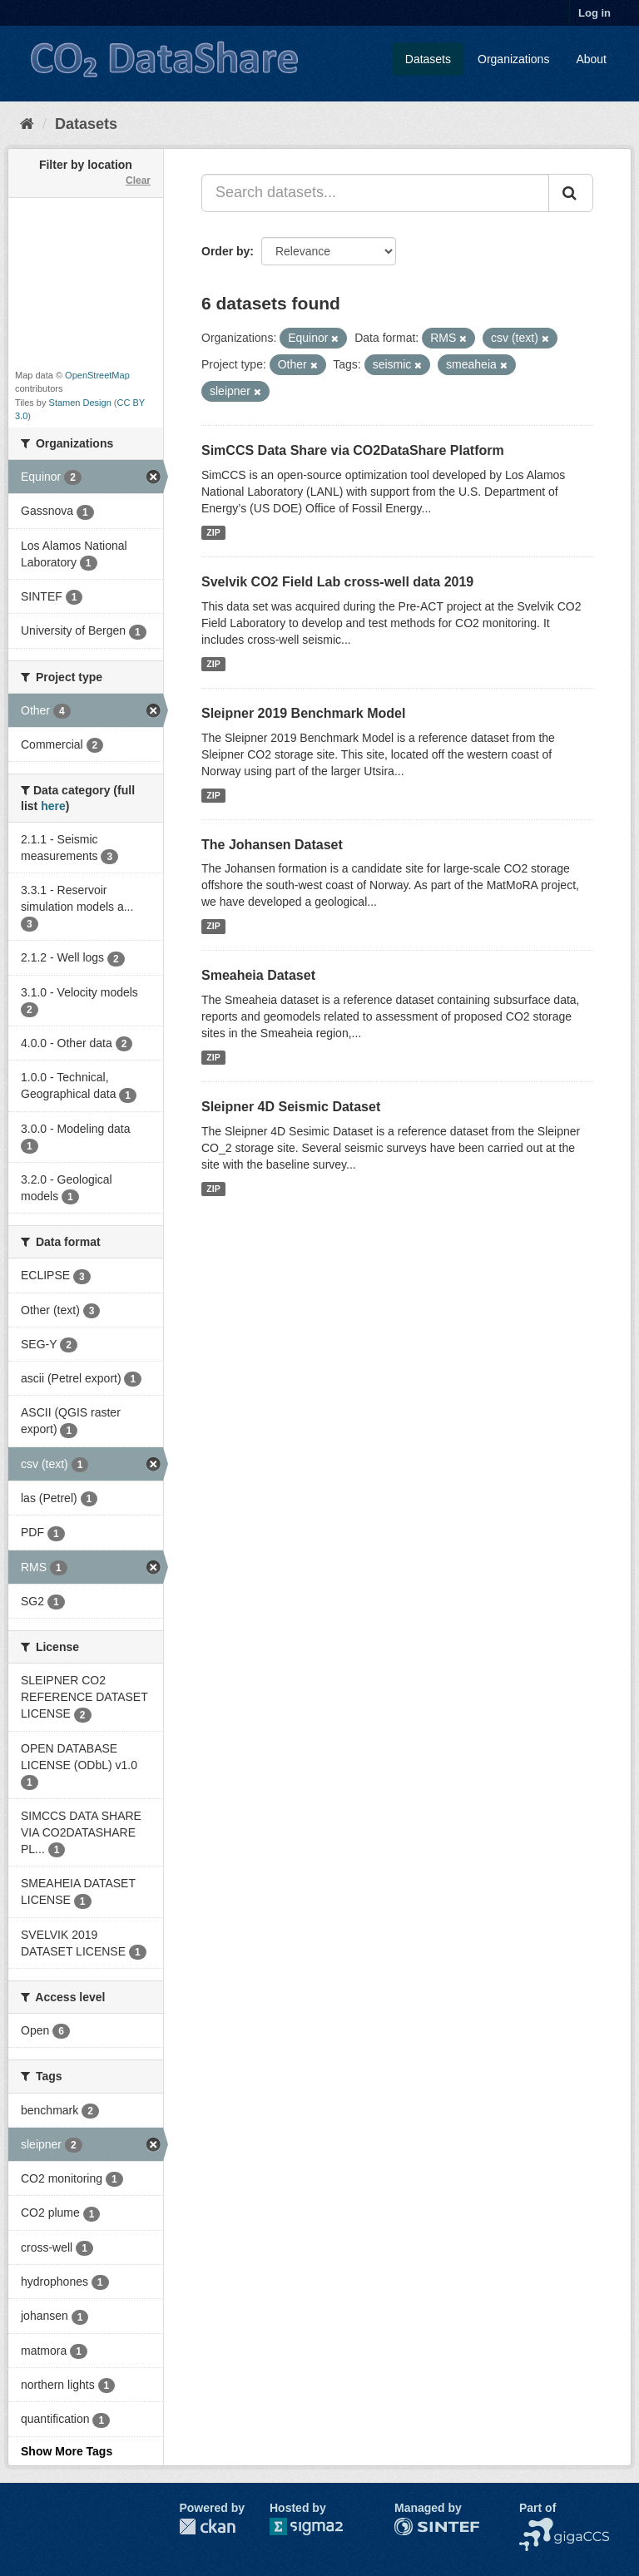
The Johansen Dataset (272, 845)
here (53, 806)
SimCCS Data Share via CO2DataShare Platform (352, 450)
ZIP (213, 532)
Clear (138, 180)
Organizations (513, 59)
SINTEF (415, 2526)
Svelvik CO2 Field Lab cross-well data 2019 (337, 582)
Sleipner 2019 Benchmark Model (303, 713)
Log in (594, 13)
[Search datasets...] (375, 193)
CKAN (207, 2526)
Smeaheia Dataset (258, 975)
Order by (225, 251)
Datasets (428, 59)
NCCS (535, 2526)
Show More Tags (66, 2451)
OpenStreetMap (97, 375)
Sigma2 (319, 2526)
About (591, 59)
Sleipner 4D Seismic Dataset (290, 1107)
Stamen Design (80, 403)
